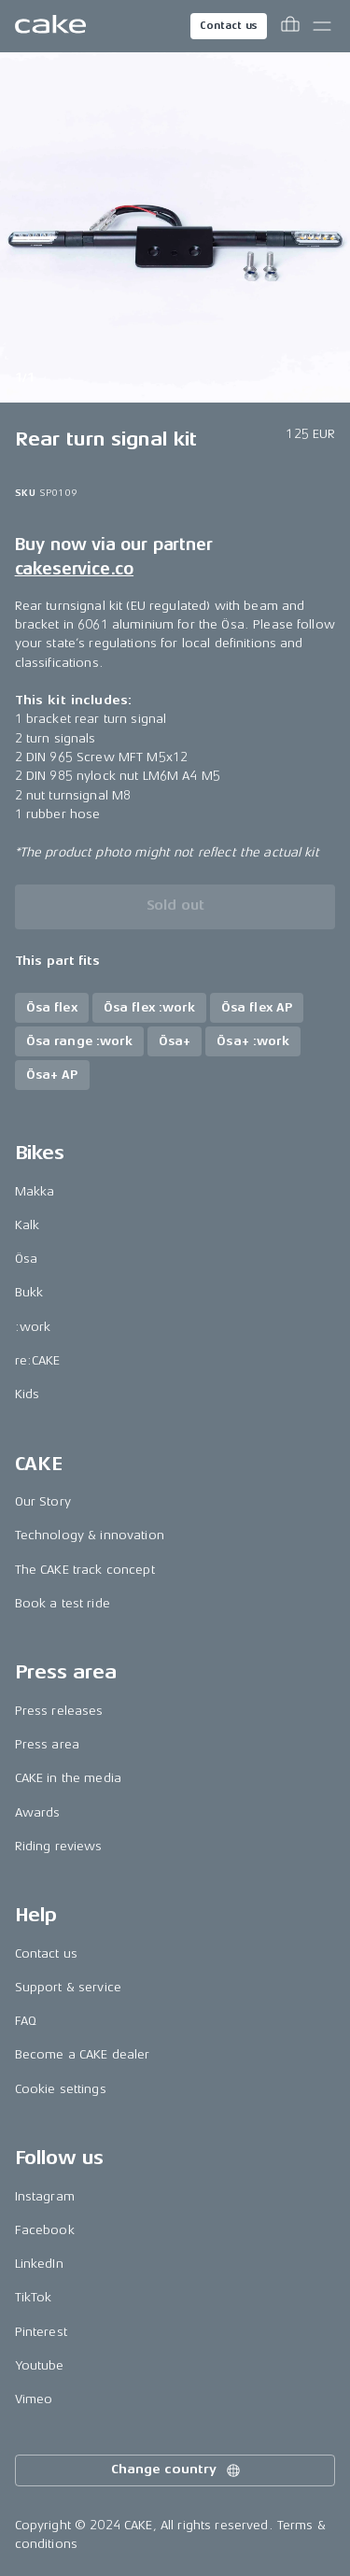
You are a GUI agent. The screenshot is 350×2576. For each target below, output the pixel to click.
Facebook (45, 2230)
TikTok (33, 2297)
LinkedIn (39, 2264)
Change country (176, 2470)
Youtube (39, 2365)
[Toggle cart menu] (290, 26)
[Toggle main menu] (322, 26)
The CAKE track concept (85, 1570)
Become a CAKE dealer (82, 2054)
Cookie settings (60, 2089)
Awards (38, 1812)
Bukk (29, 1292)
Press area (47, 1744)
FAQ (25, 2021)
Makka (35, 1191)
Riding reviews (59, 1846)
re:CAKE (38, 1360)
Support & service (68, 1987)
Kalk (27, 1225)
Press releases (59, 1711)
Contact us (229, 26)
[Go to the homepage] (50, 26)
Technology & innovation (89, 1535)
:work (33, 1327)
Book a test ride (62, 1603)
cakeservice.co (74, 568)
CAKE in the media (68, 1778)
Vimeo (34, 2399)
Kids (27, 1394)
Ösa (26, 1259)
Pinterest (41, 2332)
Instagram (45, 2196)
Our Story (43, 1501)
